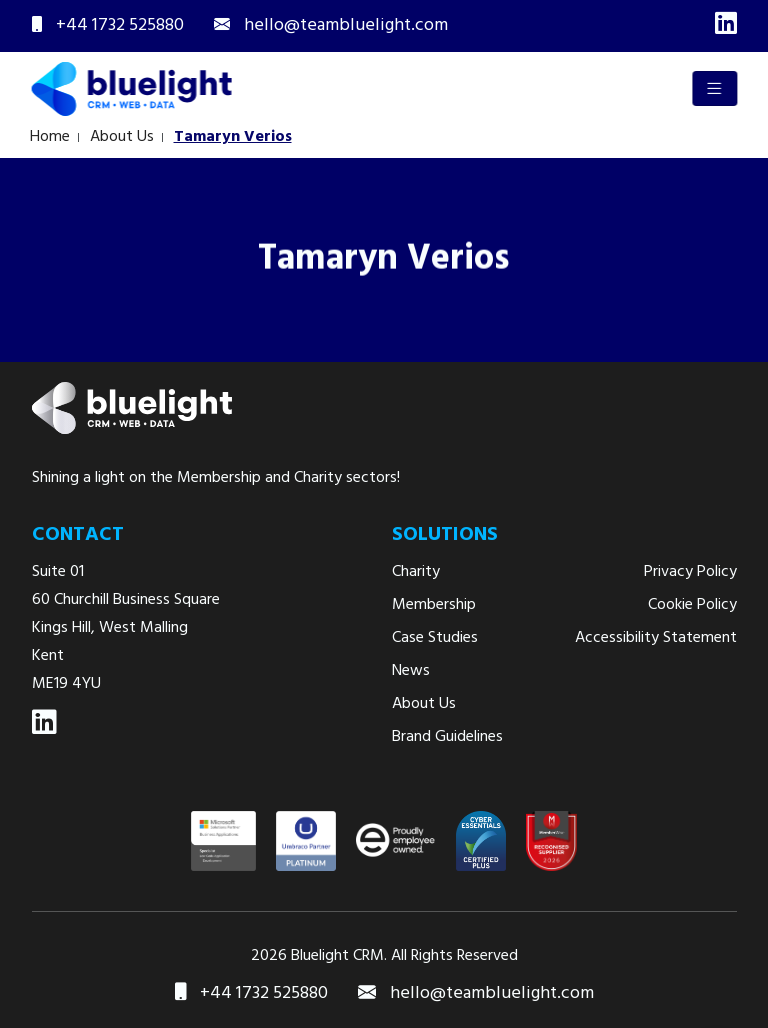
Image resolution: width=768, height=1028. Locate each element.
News (411, 671)
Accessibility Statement (656, 638)
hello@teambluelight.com (476, 994)
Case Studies (435, 638)
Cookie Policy (692, 605)
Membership (434, 605)
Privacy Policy (690, 572)
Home (46, 137)
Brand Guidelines (447, 737)
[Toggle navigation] (716, 88)
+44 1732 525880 (251, 994)
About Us (118, 137)
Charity (416, 572)
